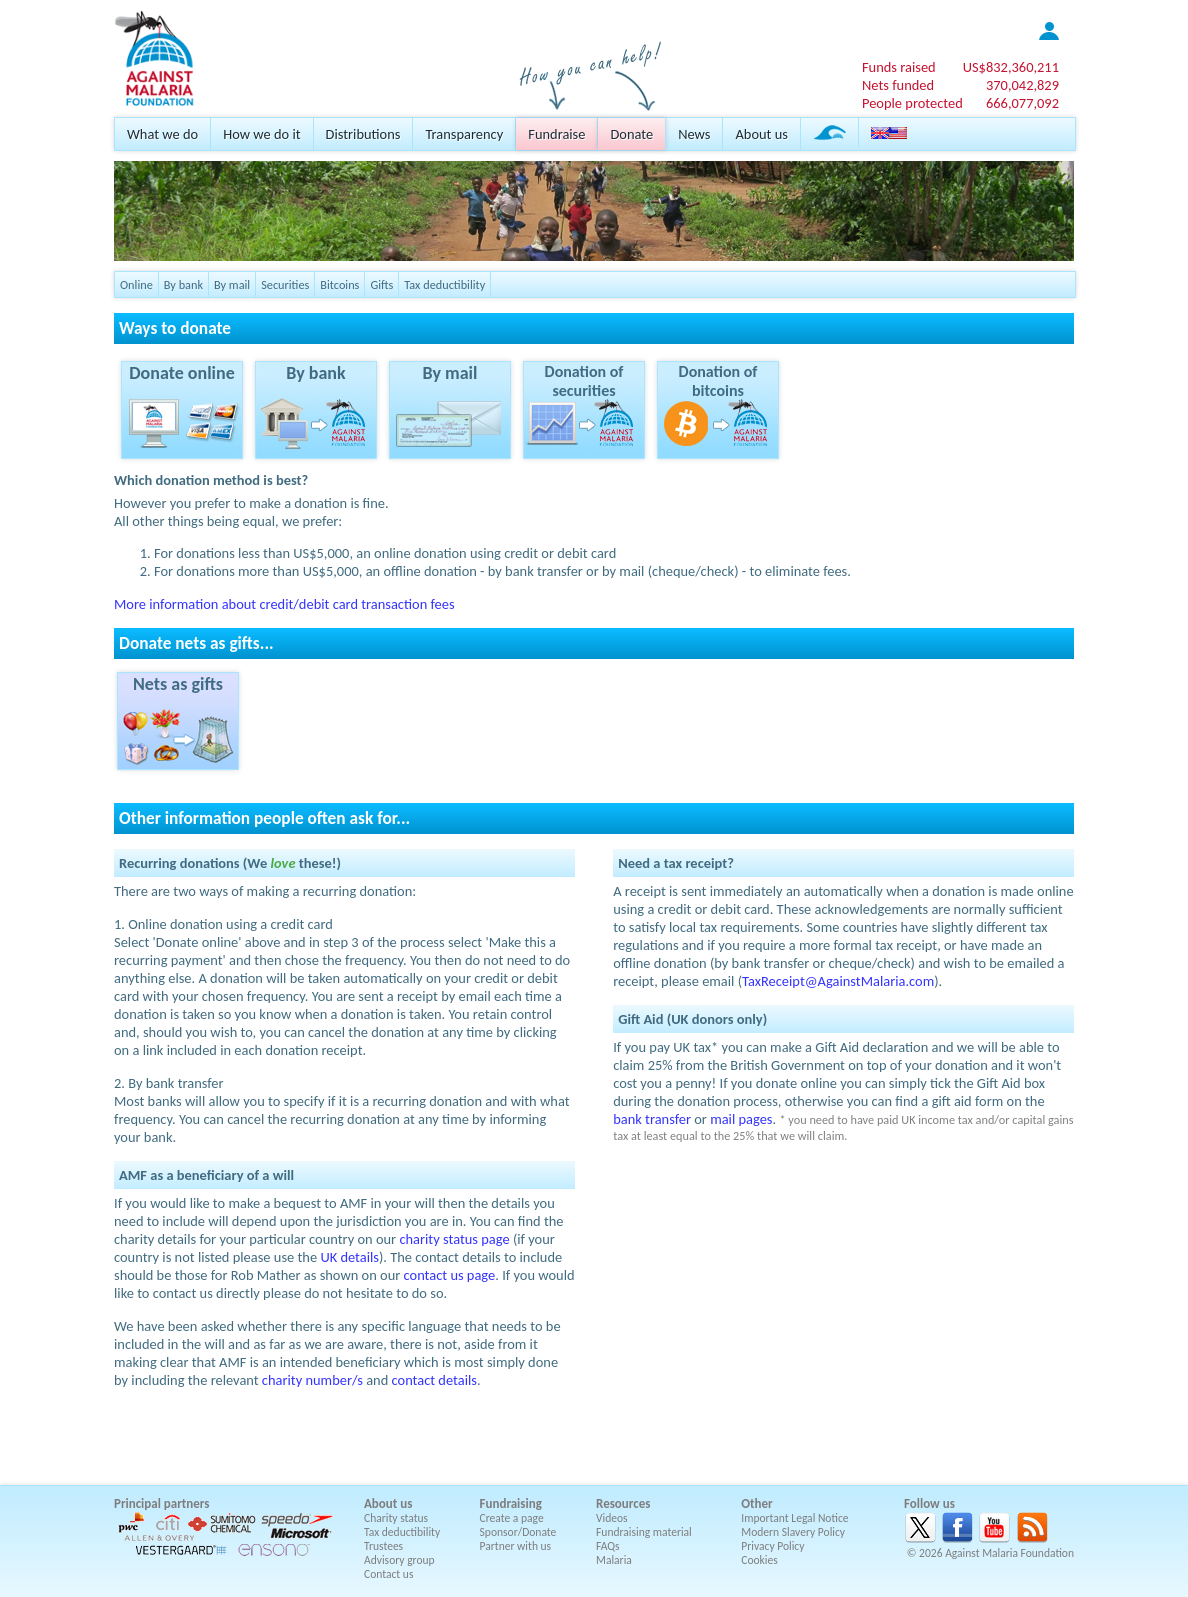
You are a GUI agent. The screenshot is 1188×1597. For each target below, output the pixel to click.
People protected (912, 103)
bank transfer (652, 1119)
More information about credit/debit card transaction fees (284, 604)
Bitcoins (339, 284)
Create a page (512, 1518)
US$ (1011, 67)
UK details (349, 1257)
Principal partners (161, 1503)
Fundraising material (644, 1532)
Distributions (363, 134)
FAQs (608, 1546)
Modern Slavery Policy (793, 1532)
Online (136, 284)
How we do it (261, 134)
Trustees (383, 1546)
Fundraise (556, 134)
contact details (434, 1380)
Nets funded (898, 85)
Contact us (388, 1574)
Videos (612, 1518)
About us (761, 134)
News (694, 134)
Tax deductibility (444, 284)
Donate (631, 134)
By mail (232, 284)
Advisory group (399, 1560)
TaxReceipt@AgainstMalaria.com (838, 981)
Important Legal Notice (794, 1518)
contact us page (450, 1275)
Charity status (396, 1518)
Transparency (464, 134)
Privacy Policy (772, 1546)
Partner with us (516, 1546)
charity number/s (312, 1380)
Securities (285, 284)
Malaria (614, 1560)
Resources (623, 1503)
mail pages (741, 1119)
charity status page (454, 1239)
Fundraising (511, 1503)
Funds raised (899, 67)
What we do (162, 134)
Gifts (381, 284)
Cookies (759, 1560)
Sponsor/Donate (518, 1532)
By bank (183, 284)
